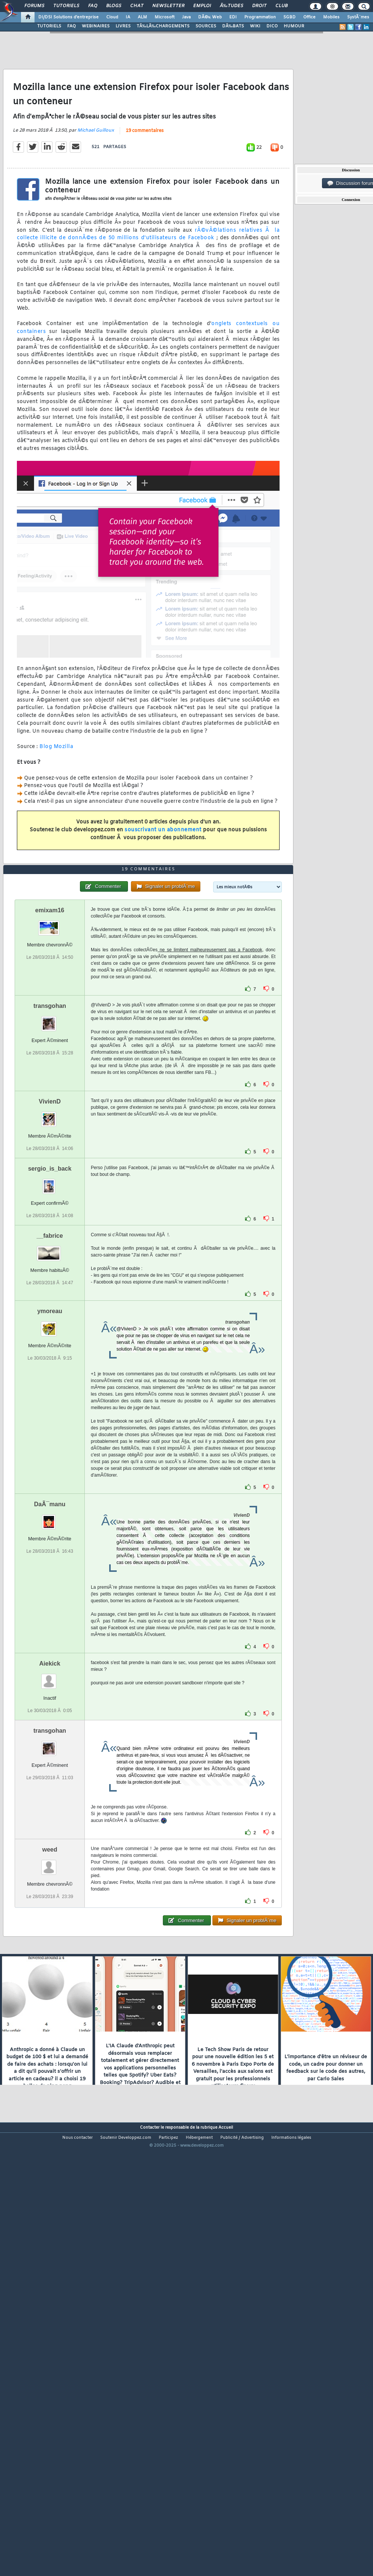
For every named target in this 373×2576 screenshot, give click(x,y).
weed (49, 2023)
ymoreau (49, 1484)
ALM (142, 17)
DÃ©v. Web (210, 17)
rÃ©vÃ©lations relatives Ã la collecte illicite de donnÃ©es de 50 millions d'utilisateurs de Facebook (148, 292)
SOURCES (206, 26)
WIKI (255, 26)
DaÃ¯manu (50, 1678)
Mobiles (331, 17)
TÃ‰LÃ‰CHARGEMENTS (163, 26)
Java (186, 17)
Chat (136, 6)
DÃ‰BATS (233, 26)
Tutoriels (66, 6)
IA (128, 17)
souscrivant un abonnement (163, 887)
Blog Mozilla (56, 804)
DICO (272, 26)
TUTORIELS (49, 26)
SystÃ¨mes (358, 17)
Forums (34, 6)
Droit (259, 6)
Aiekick (49, 1837)
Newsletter (168, 6)
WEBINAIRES (96, 26)
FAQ (92, 6)
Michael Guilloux (95, 188)
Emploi (202, 6)
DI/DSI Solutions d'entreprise (68, 17)
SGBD (289, 17)
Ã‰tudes (231, 6)
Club (281, 6)
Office (309, 17)
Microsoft (164, 17)
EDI (233, 17)
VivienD (49, 1275)
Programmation (260, 17)
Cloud (112, 17)
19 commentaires (145, 189)
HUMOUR (294, 26)
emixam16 (49, 1084)
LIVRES (123, 26)
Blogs (113, 6)
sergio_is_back (50, 1342)
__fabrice (49, 1409)
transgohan (49, 1179)
